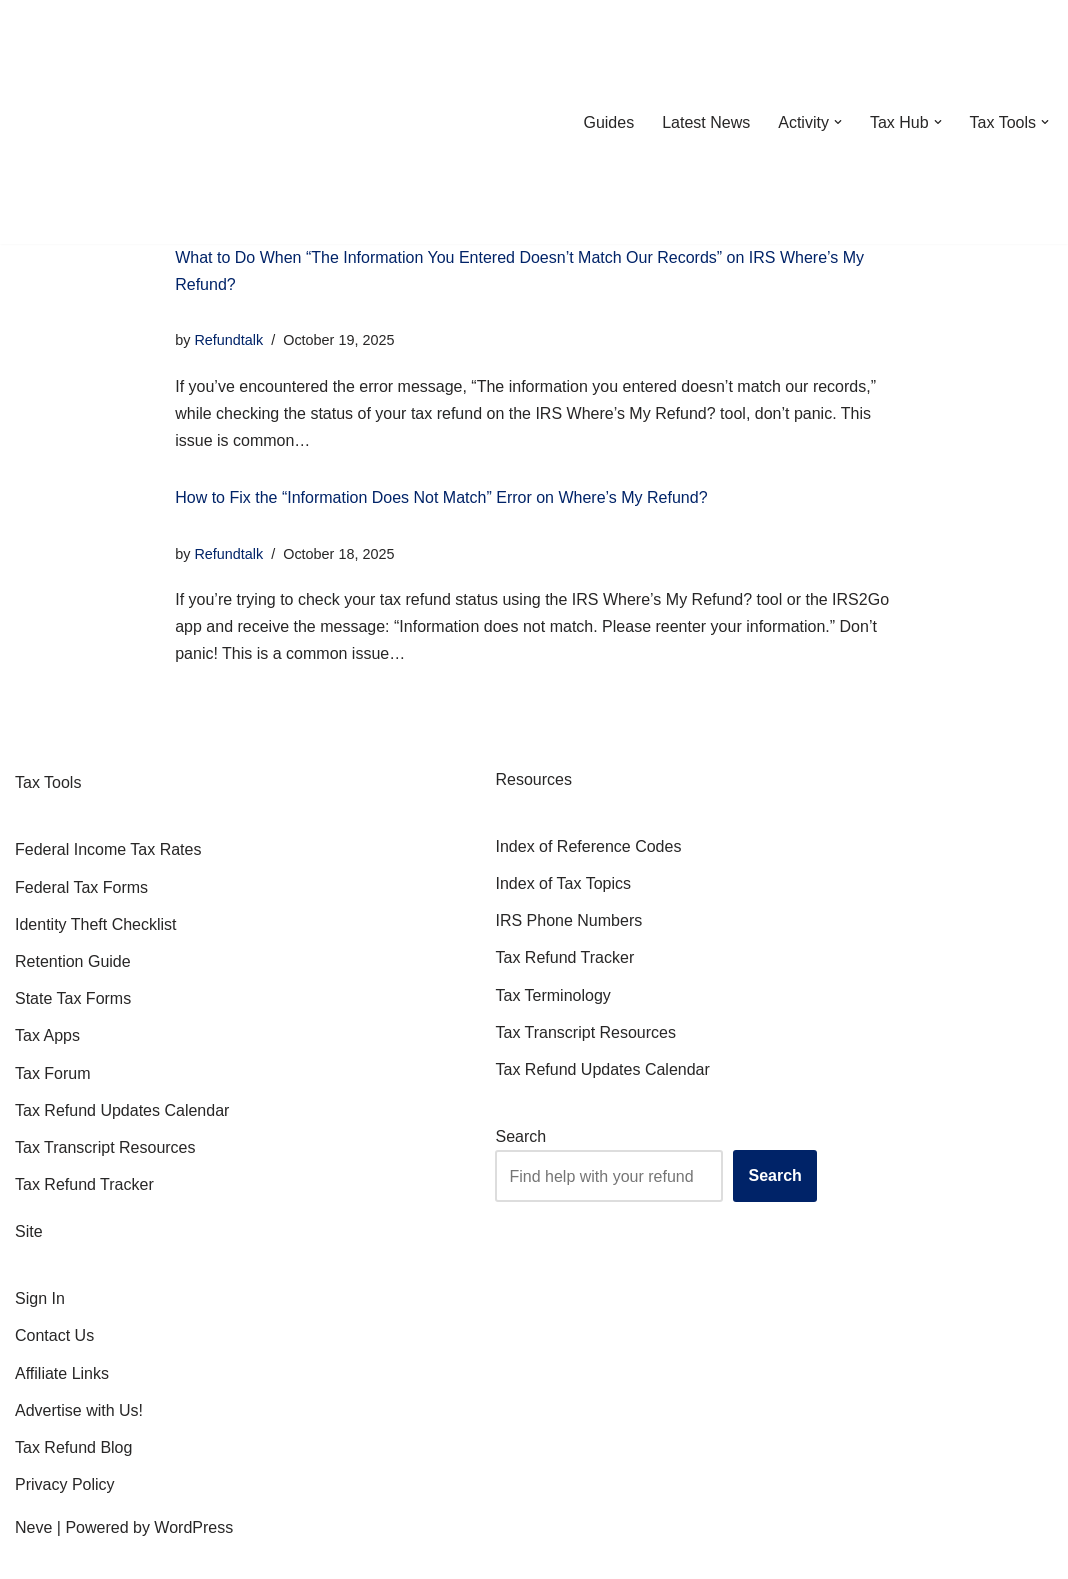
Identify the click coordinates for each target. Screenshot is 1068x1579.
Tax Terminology (552, 995)
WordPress (193, 1527)
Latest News (706, 122)
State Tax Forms (73, 998)
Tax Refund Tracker (84, 1184)
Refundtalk (228, 340)
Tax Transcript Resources (105, 1147)
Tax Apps (47, 1035)
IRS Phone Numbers (568, 920)
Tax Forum (53, 1073)
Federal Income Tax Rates (108, 849)
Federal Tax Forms (81, 887)
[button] (838, 122)
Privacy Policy (65, 1484)
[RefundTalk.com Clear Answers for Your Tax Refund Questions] (119, 122)
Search (520, 1136)
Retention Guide (73, 961)
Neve (33, 1527)
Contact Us (54, 1335)
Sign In (40, 1298)
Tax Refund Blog (73, 1447)
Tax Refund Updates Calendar (122, 1110)
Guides (608, 122)
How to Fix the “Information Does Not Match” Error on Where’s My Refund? (441, 497)
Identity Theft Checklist (96, 924)
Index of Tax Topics (563, 883)
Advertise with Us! (79, 1410)
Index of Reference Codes (588, 846)
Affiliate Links (62, 1373)
